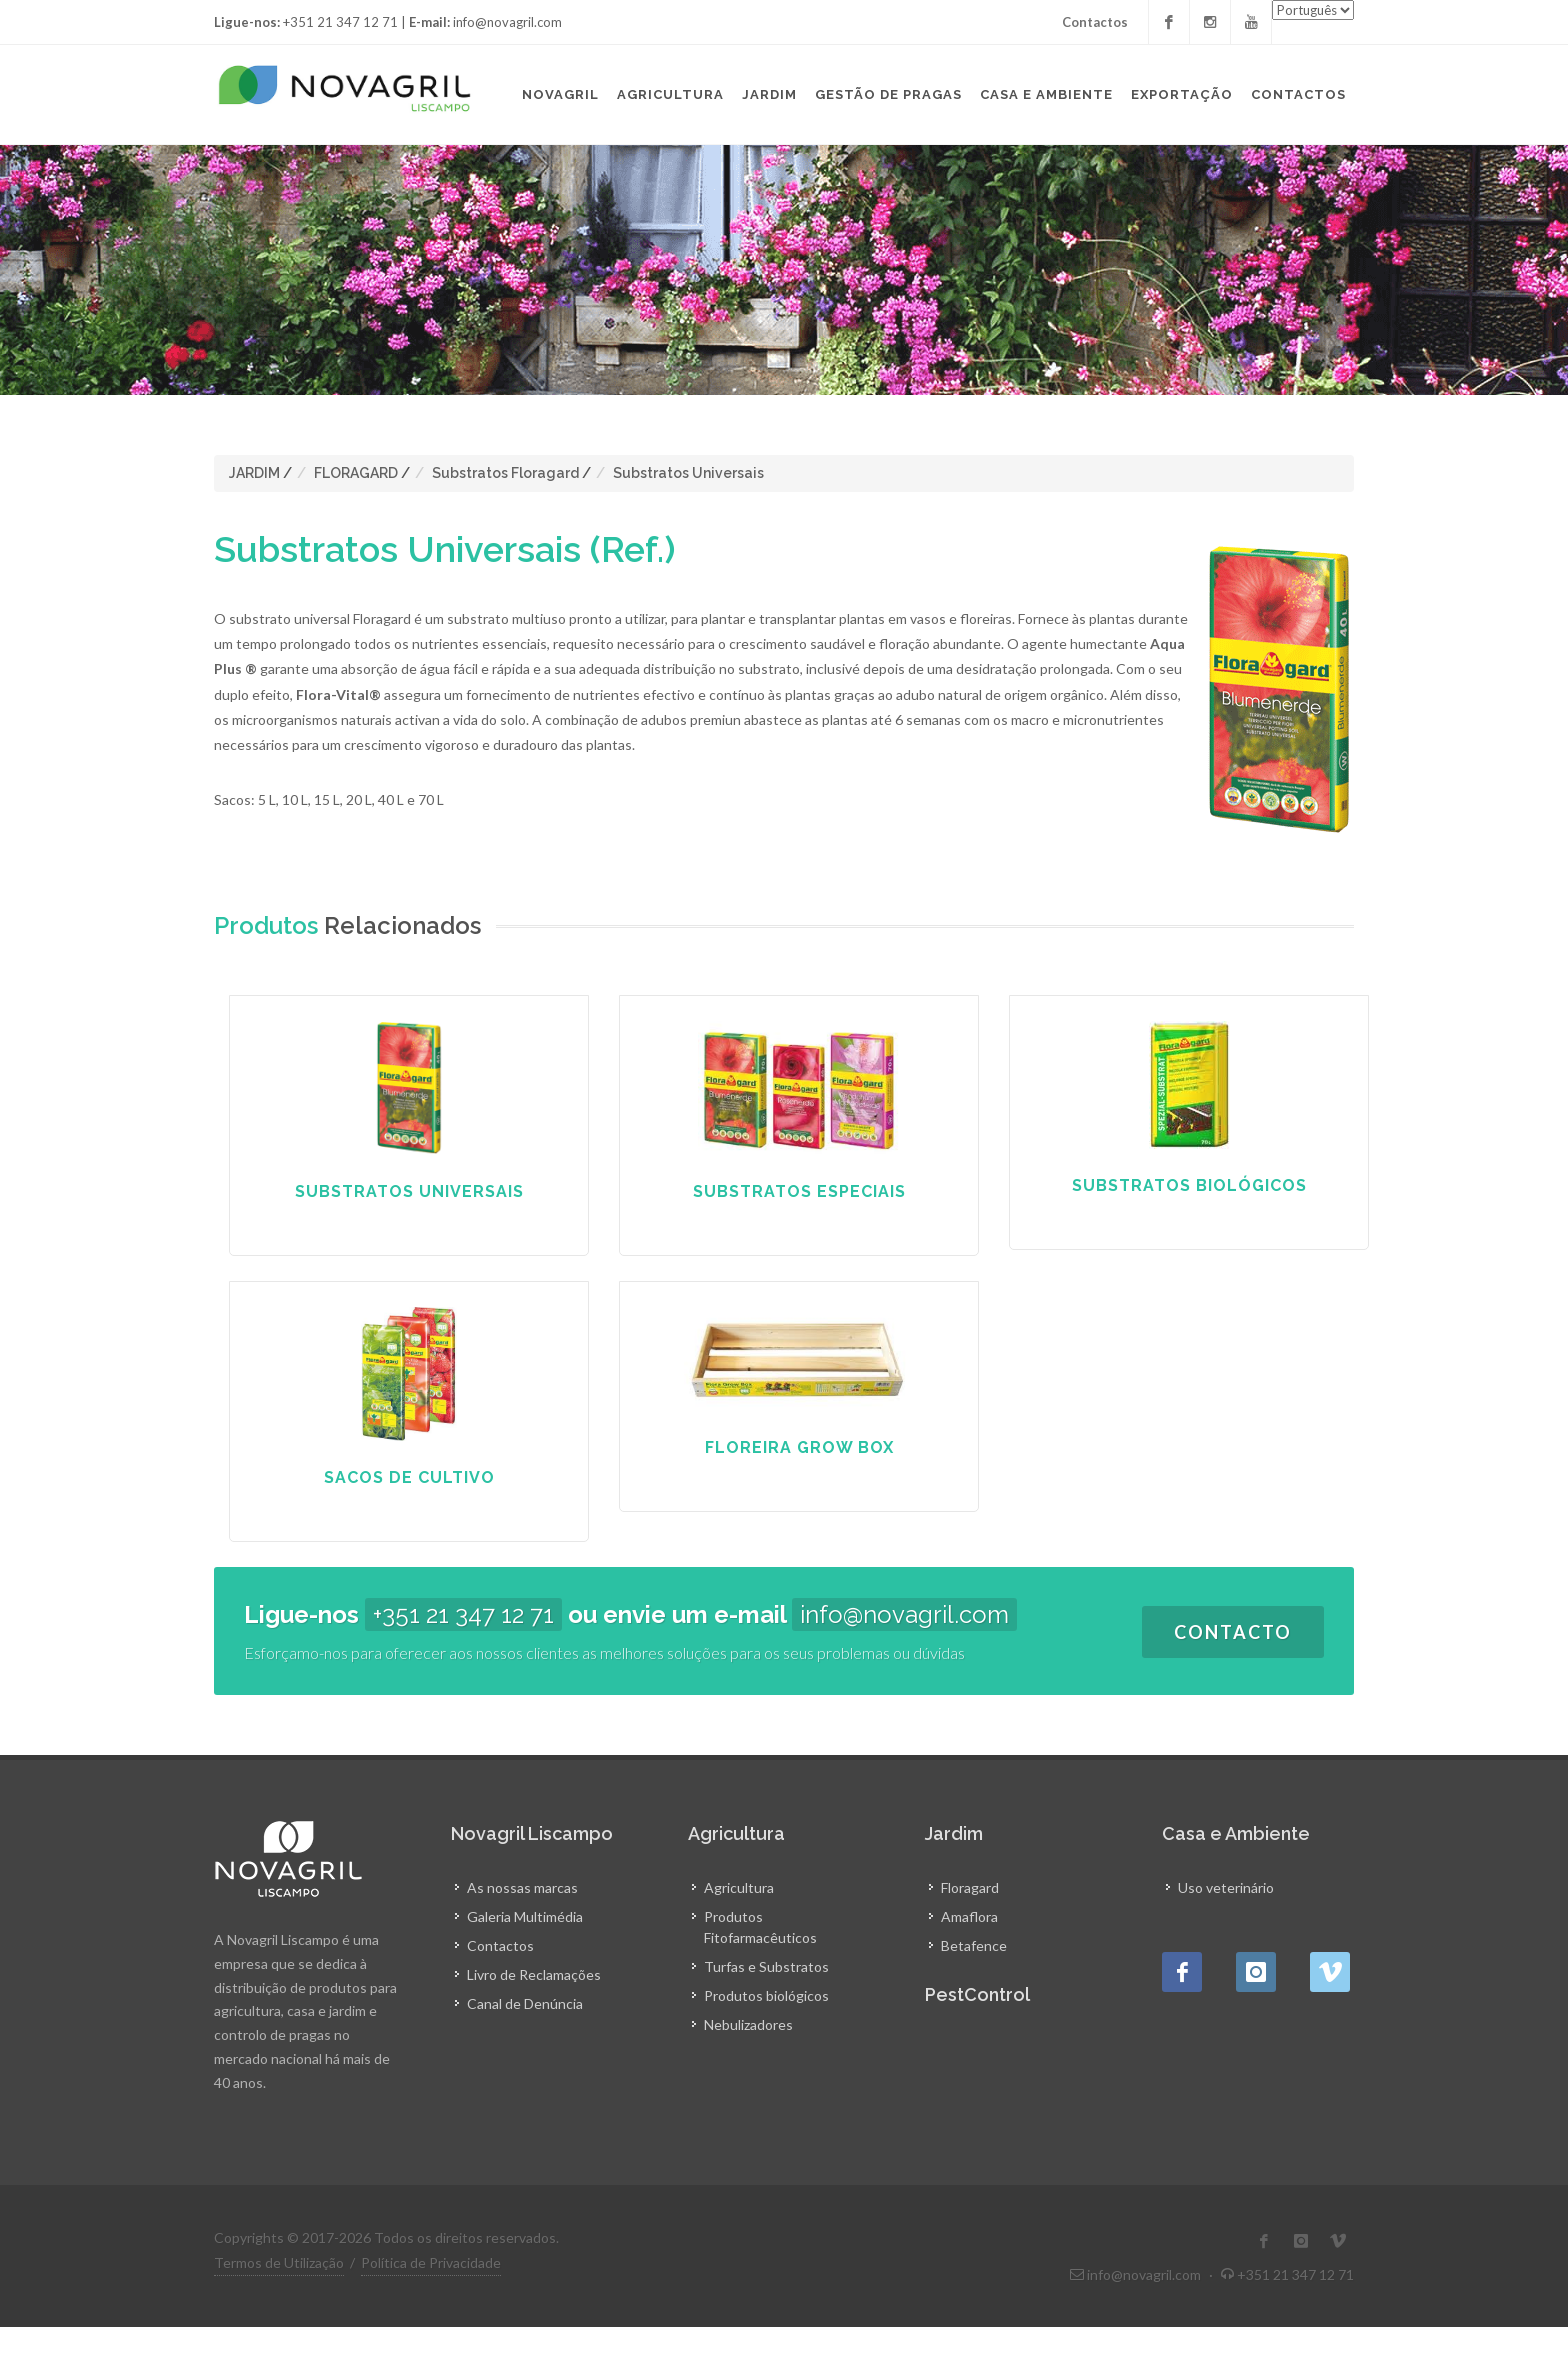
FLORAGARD (356, 473)
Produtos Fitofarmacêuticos (760, 1927)
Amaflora (969, 1916)
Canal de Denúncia (525, 2003)
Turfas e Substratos (766, 1966)
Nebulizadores (748, 2024)
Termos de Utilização (279, 2262)
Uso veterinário (1226, 1887)
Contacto (1233, 1632)
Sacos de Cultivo (409, 1477)
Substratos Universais (688, 473)
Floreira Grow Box (799, 1447)
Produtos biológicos (766, 1995)
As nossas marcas (522, 1887)
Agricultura (739, 1887)
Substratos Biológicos (1189, 1185)
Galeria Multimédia (525, 1916)
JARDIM (254, 473)
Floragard (970, 1887)
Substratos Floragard (505, 473)
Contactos (1095, 22)
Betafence (974, 1945)
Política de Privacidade (431, 2262)
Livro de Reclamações (534, 1974)
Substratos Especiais (799, 1191)
